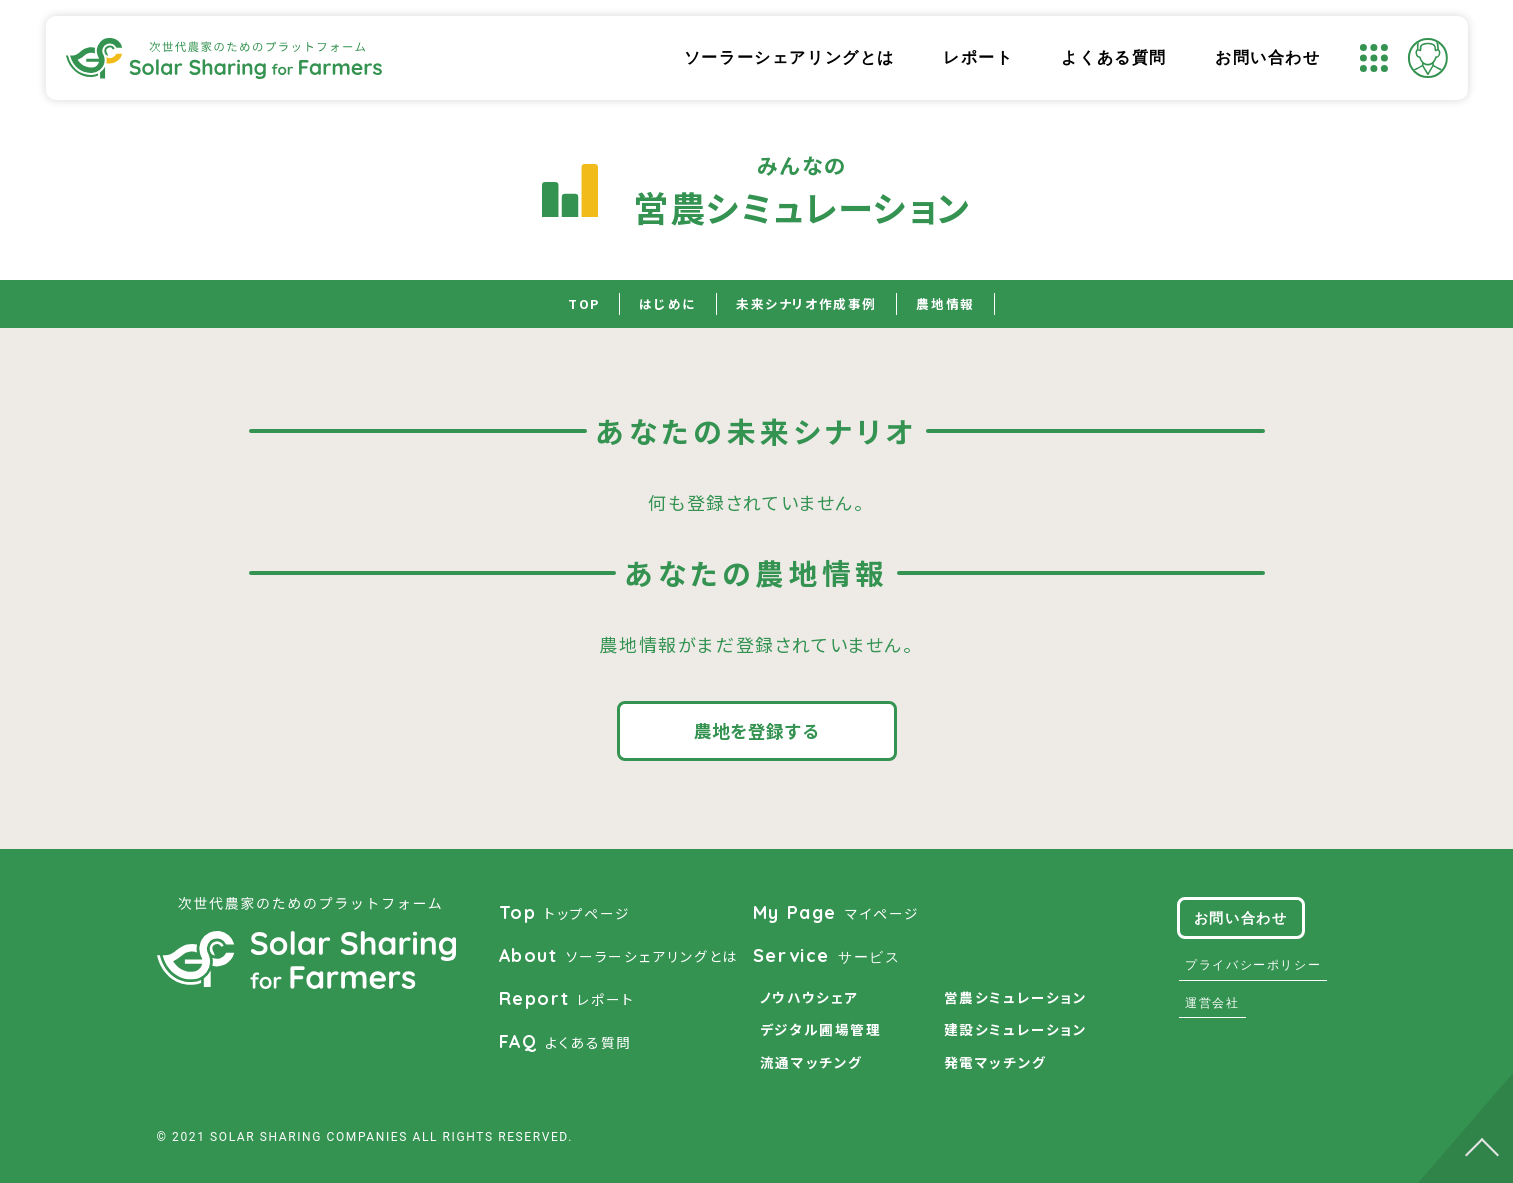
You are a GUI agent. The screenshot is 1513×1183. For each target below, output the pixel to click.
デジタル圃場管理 (821, 1030)
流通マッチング (811, 1063)
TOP (575, 304)
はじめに (661, 304)
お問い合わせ (1268, 57)
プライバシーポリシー (1251, 965)
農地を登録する (757, 730)
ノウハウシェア (809, 998)
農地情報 (953, 304)
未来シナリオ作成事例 (807, 304)
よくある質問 (1114, 57)
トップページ (565, 913)
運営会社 (1210, 1003)
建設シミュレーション (1016, 1030)
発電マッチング (995, 1063)
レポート (978, 57)
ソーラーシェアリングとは (789, 57)
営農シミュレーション (1016, 998)
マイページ (837, 913)
